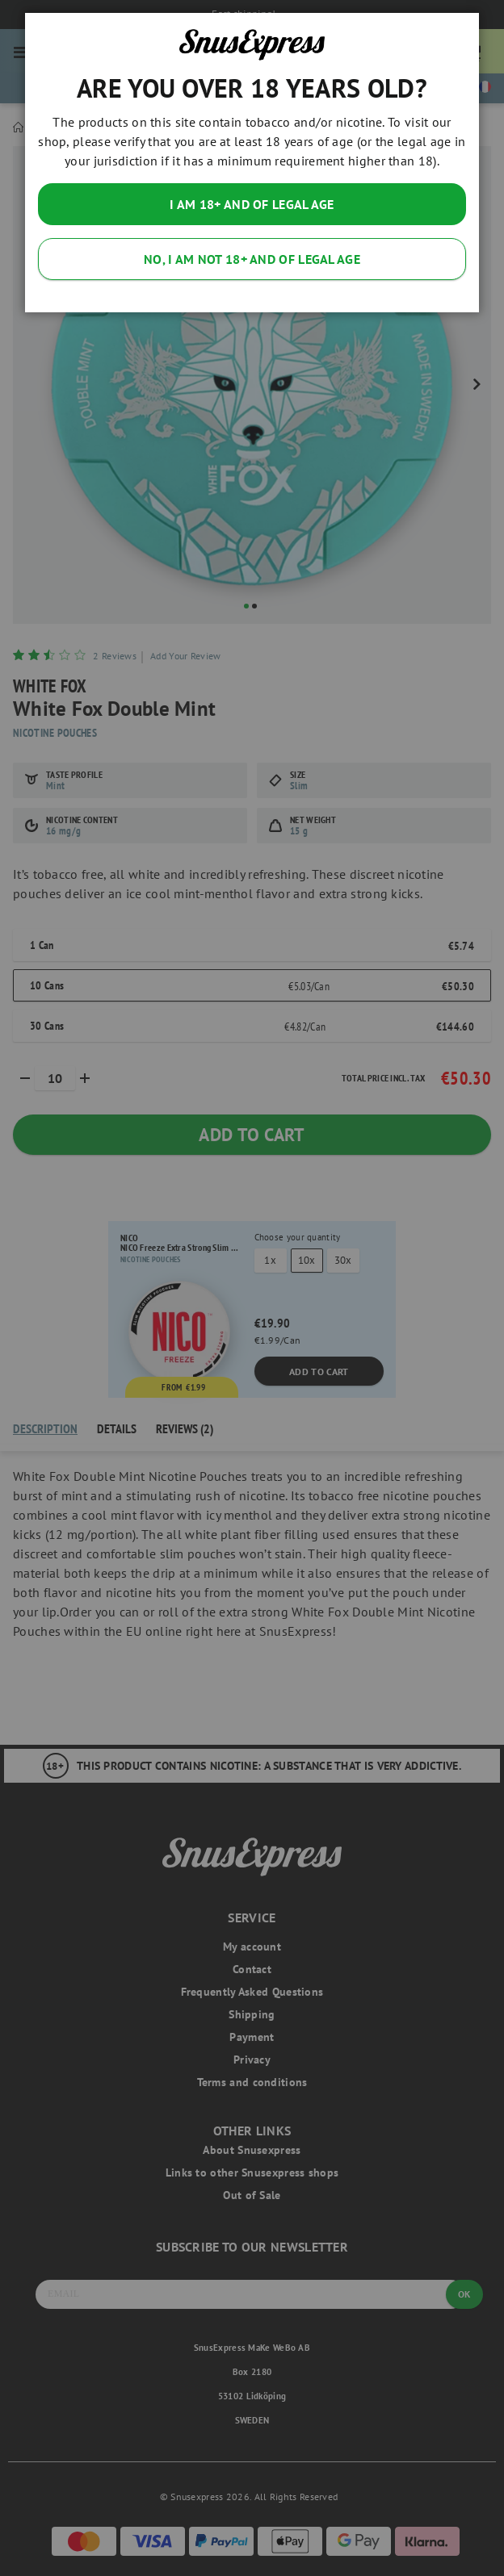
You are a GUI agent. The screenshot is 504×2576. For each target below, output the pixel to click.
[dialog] (252, 1288)
